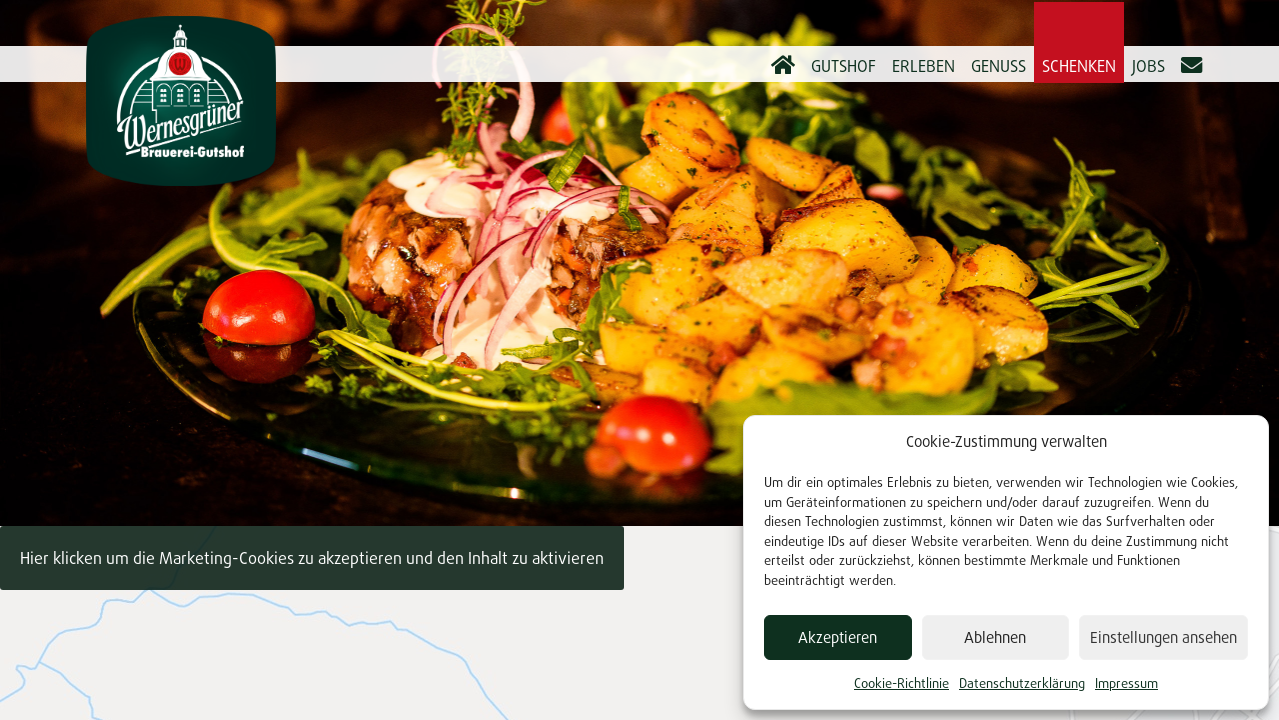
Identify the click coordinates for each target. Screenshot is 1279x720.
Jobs (1148, 66)
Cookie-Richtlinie (901, 683)
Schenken (1079, 66)
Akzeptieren (837, 637)
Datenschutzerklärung (1022, 683)
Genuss (998, 66)
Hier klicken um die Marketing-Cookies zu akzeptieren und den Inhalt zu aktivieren (312, 558)
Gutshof (843, 66)
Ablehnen (995, 637)
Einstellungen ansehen (1163, 637)
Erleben (923, 66)
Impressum (1126, 683)
